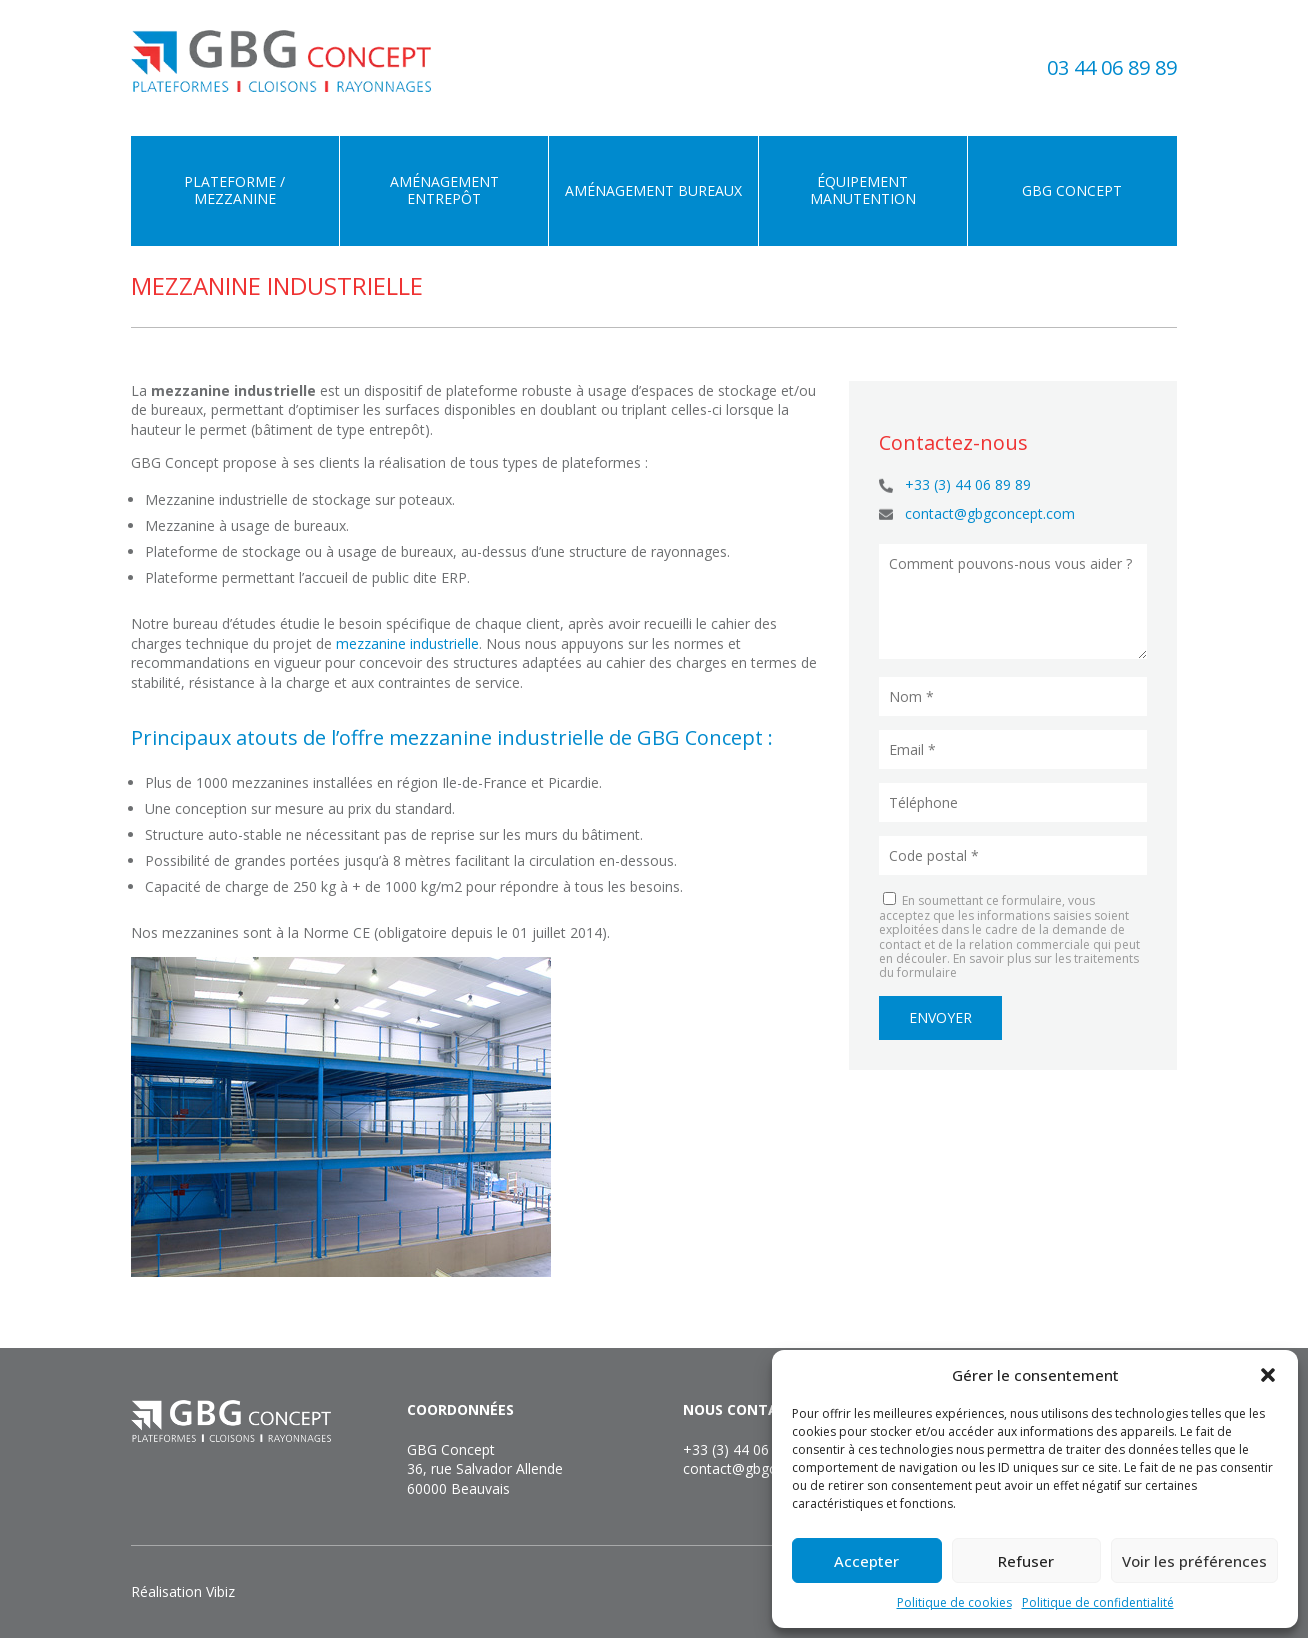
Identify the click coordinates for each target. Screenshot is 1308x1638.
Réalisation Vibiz (183, 1591)
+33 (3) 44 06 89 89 (968, 484)
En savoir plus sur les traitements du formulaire (1009, 965)
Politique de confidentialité (1098, 1602)
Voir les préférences (1194, 1561)
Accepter (866, 1561)
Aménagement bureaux (653, 190)
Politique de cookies (954, 1602)
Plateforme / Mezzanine (234, 190)
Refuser (1026, 1561)
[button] (1268, 1375)
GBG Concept (1072, 190)
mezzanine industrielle (407, 643)
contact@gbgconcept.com (990, 513)
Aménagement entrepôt (444, 190)
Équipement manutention (863, 190)
